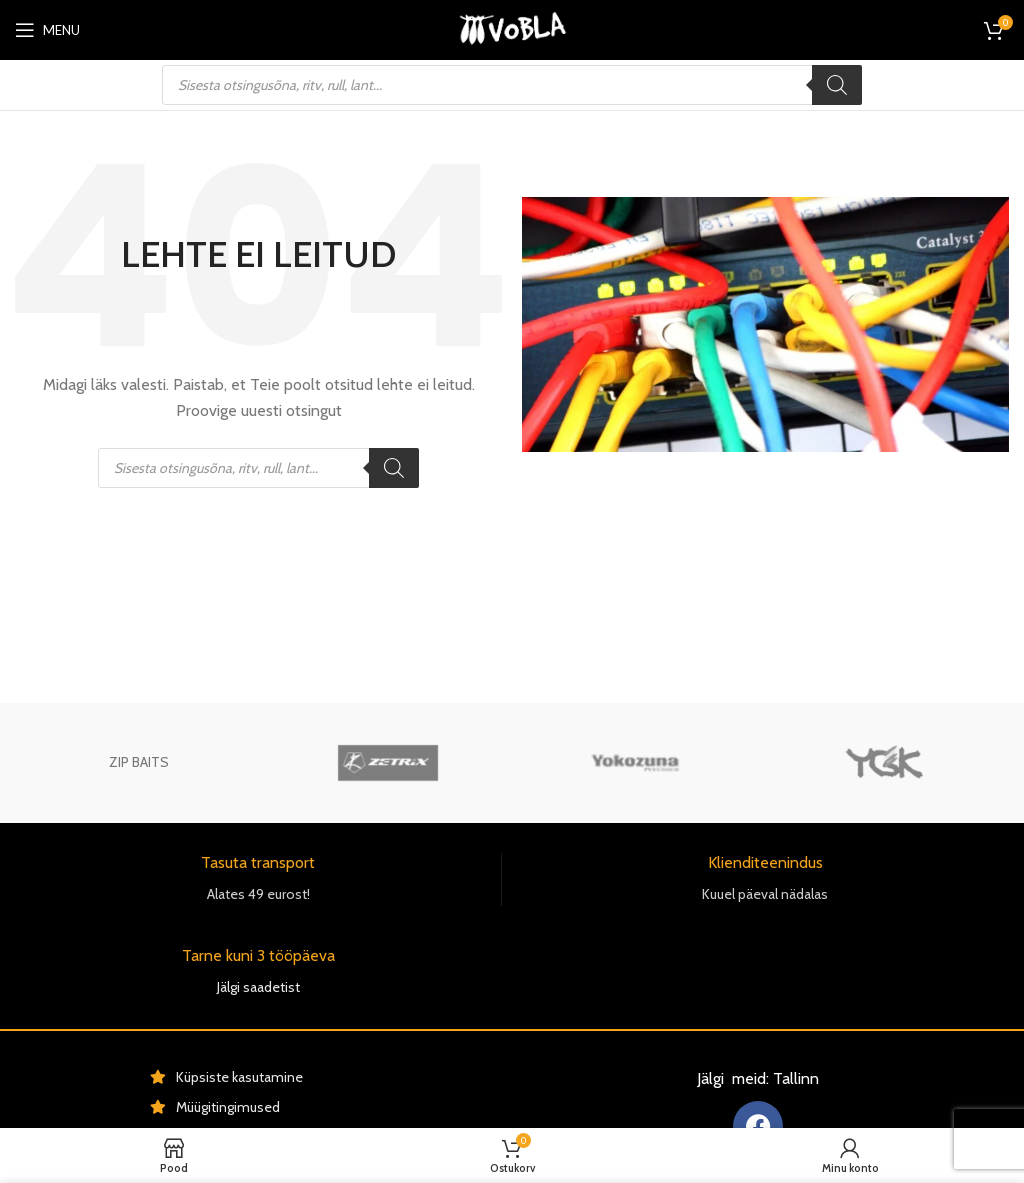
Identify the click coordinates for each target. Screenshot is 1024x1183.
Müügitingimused (228, 1107)
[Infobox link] (258, 879)
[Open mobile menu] (47, 30)
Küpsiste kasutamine (239, 1077)
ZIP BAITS (139, 762)
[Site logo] (512, 28)
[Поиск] (837, 85)
